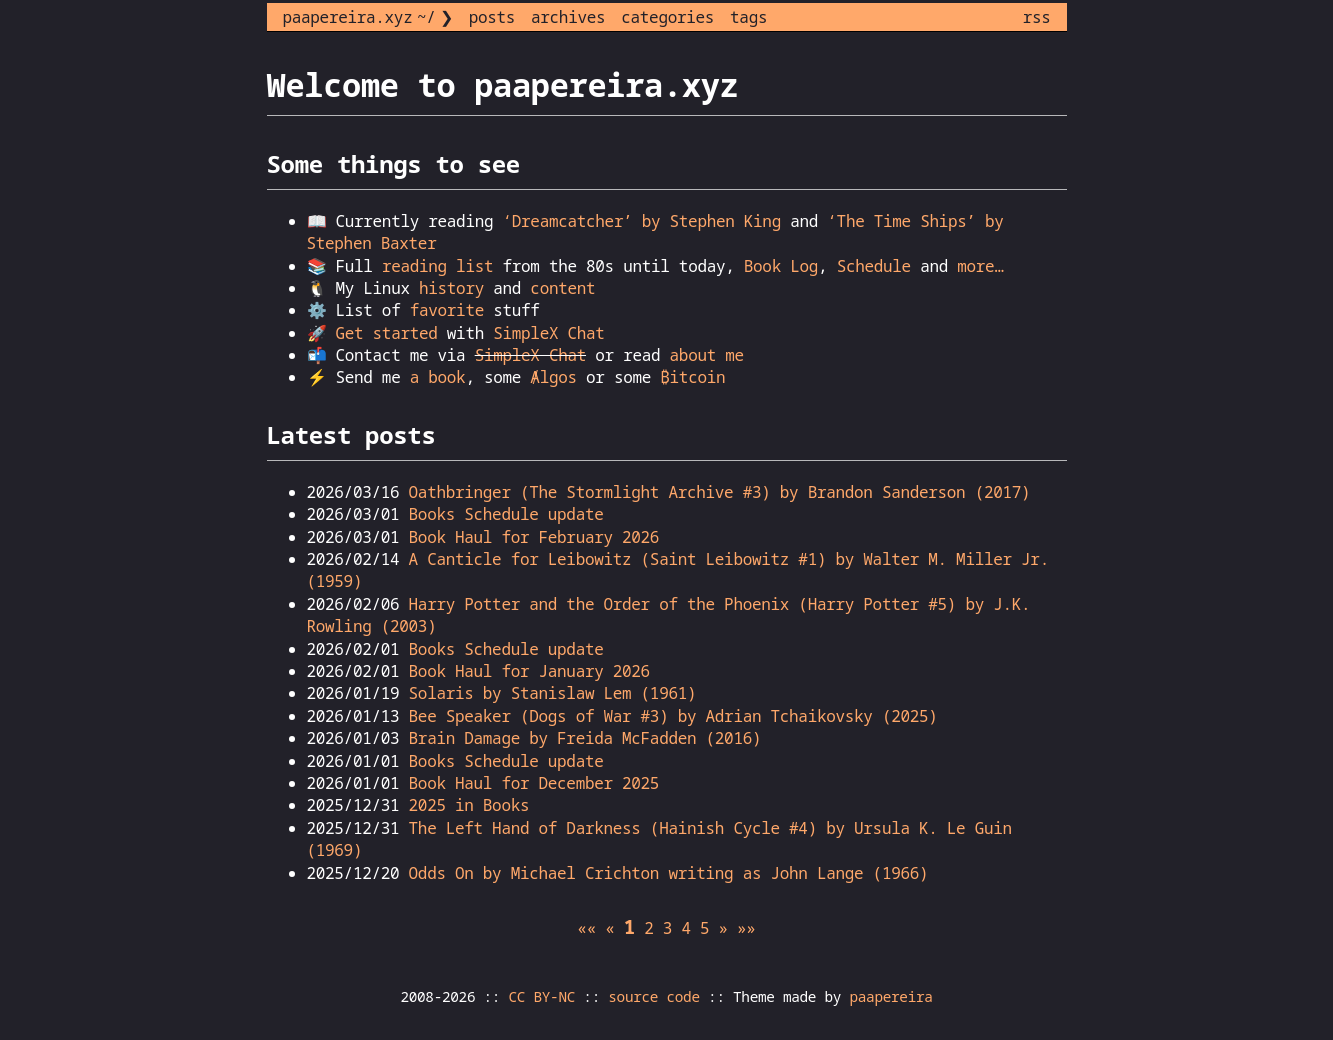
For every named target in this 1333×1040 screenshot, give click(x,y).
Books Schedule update (506, 514)
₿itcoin (692, 377)
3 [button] (667, 928)
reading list (437, 266)
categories (667, 17)
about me (707, 355)
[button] (586, 928)
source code (653, 996)
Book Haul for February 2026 (534, 537)
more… (980, 266)
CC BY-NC (542, 996)
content (562, 288)
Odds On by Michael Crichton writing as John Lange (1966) (669, 873)
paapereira (890, 996)
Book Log (781, 266)
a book (438, 377)
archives (568, 17)
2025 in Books (469, 805)
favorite (447, 310)
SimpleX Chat (548, 333)
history (451, 288)
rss (1037, 17)
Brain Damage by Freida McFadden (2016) (585, 738)
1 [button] (629, 926)
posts (492, 17)
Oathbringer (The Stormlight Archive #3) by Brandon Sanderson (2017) (720, 492)
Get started (386, 333)
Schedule (874, 266)
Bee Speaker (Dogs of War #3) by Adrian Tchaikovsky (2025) (673, 716)
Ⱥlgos (553, 377)
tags (748, 17)
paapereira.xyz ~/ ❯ (368, 17)
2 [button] (648, 928)
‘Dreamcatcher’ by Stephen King (642, 221)
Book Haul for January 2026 (529, 671)
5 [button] (704, 928)
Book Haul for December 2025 (534, 783)
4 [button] (685, 928)
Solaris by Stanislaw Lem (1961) (553, 693)
